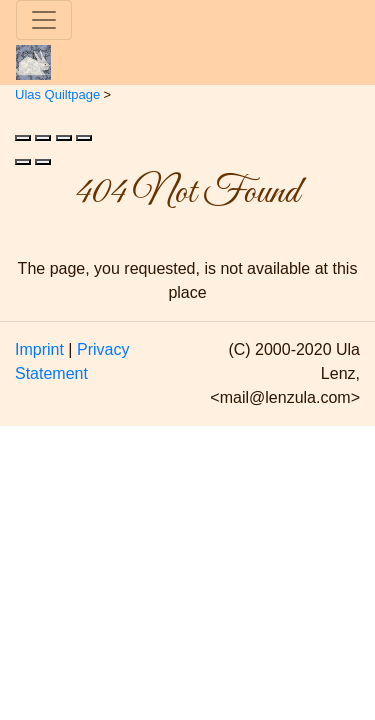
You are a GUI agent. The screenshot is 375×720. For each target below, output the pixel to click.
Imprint (39, 349)
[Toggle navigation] (44, 20)
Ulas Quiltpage (57, 94)
